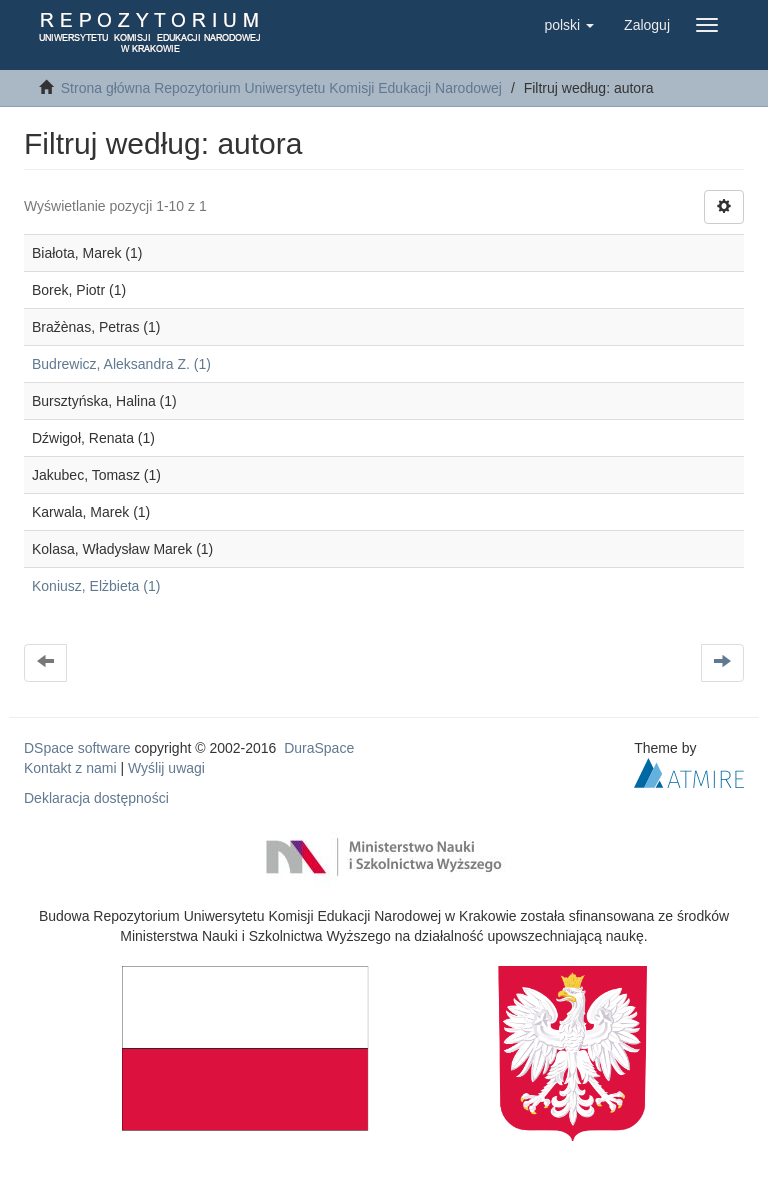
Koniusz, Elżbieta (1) (96, 586)
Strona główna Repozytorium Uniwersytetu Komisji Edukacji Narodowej (281, 88)
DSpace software (77, 748)
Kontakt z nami (70, 768)
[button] (569, 25)
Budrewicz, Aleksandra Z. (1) (121, 364)
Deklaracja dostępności (96, 798)
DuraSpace (319, 748)
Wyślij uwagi (166, 768)
